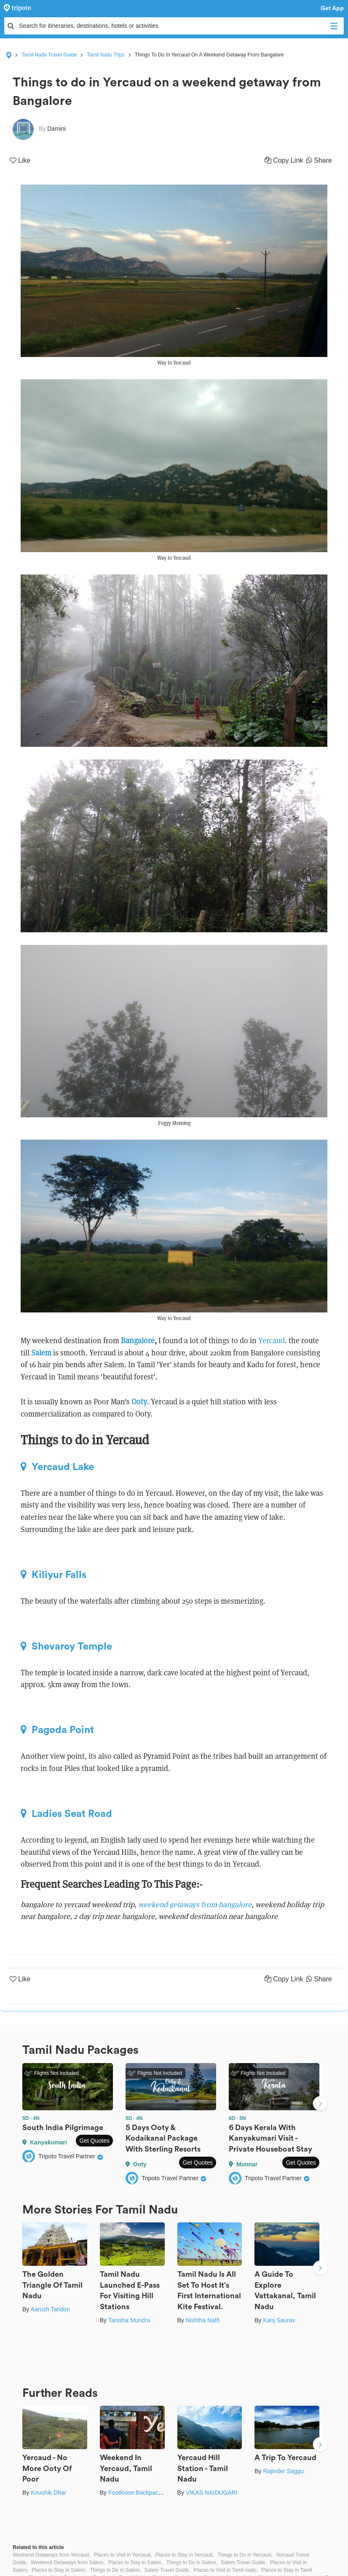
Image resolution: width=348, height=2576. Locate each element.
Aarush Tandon (50, 2309)
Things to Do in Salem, (191, 2562)
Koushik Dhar (48, 2492)
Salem (41, 1353)
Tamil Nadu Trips (105, 55)
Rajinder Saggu (283, 2471)
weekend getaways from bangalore (195, 1904)
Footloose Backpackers (139, 2492)
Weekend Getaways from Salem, (67, 2562)
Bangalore (138, 1340)
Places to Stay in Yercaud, (184, 2555)
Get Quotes (94, 2140)
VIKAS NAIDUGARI (212, 2492)
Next (320, 2104)
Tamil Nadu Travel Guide (49, 55)
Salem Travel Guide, (244, 2562)
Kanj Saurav (279, 2320)
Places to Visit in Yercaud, (123, 2555)
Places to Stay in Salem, (135, 2562)
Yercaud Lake (57, 1466)
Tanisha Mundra (129, 2320)
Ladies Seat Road (66, 1813)
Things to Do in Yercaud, (245, 2555)
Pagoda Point (57, 1729)
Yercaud (271, 1340)
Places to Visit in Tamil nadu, (226, 2570)
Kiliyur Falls (53, 1574)
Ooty (139, 1401)
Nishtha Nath (203, 2320)
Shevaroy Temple (66, 1646)
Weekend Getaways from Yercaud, (52, 2555)
